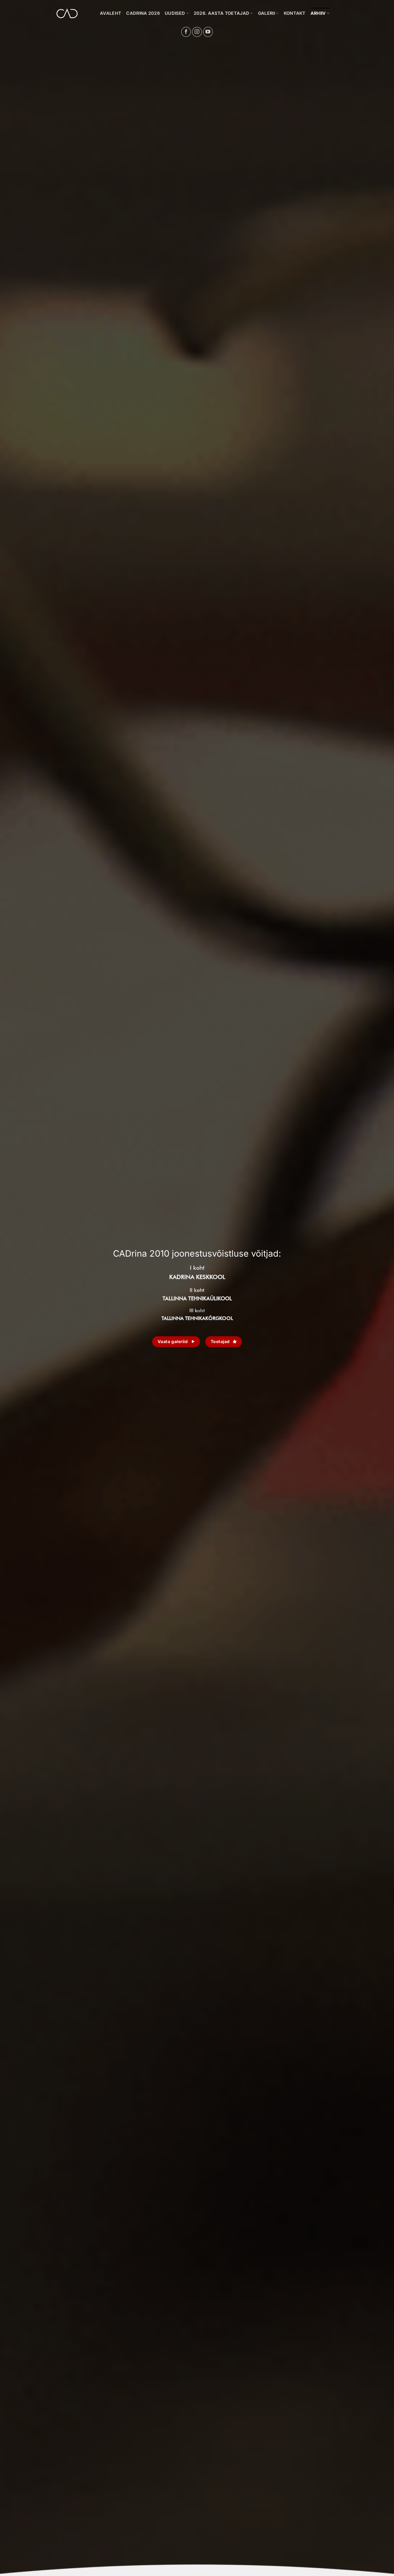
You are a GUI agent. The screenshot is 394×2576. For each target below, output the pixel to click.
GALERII (268, 13)
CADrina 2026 (143, 13)
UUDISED (177, 13)
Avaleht (110, 13)
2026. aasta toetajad (223, 13)
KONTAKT (295, 13)
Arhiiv (320, 13)
